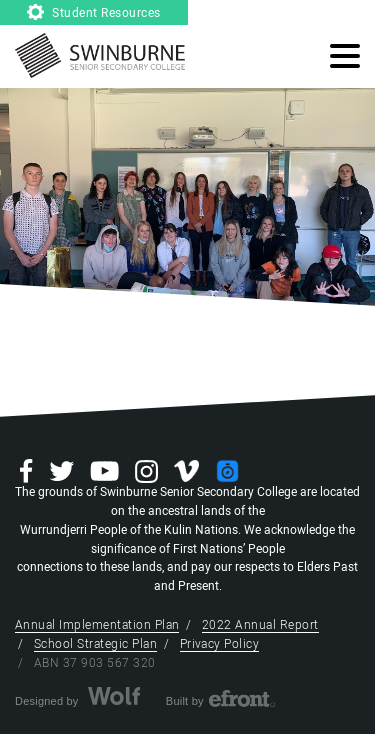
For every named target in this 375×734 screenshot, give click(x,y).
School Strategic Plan (95, 644)
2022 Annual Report (260, 625)
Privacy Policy (220, 644)
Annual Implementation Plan (97, 625)
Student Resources (94, 13)
